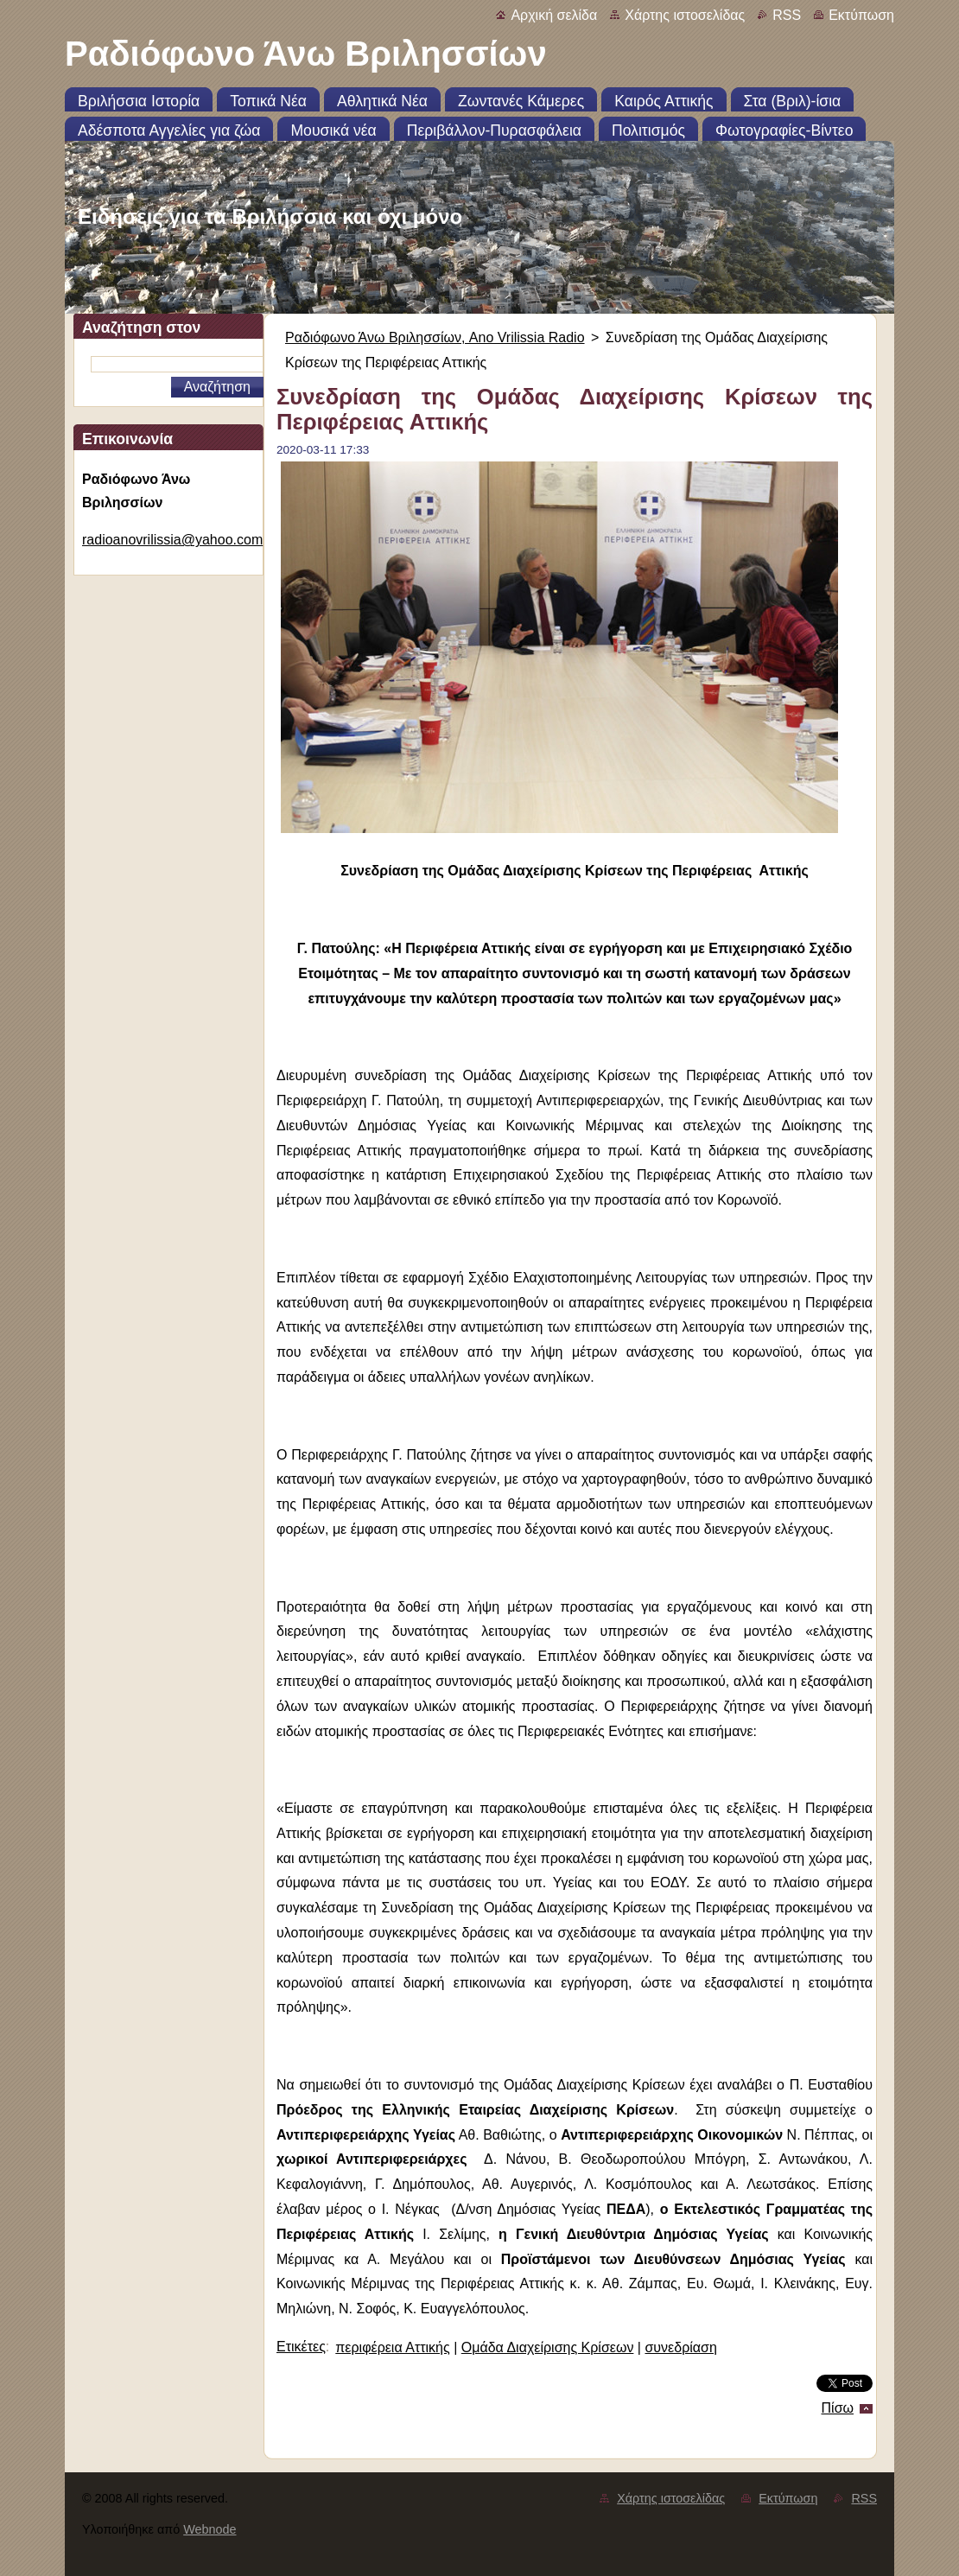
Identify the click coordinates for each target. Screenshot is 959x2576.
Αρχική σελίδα (554, 15)
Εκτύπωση (861, 15)
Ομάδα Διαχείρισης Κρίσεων (547, 2347)
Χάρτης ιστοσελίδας (685, 15)
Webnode (209, 2529)
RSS (786, 15)
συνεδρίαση (680, 2347)
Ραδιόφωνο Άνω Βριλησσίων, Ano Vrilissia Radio (435, 337)
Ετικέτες (301, 2346)
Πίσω (838, 2408)
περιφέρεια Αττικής (392, 2347)
